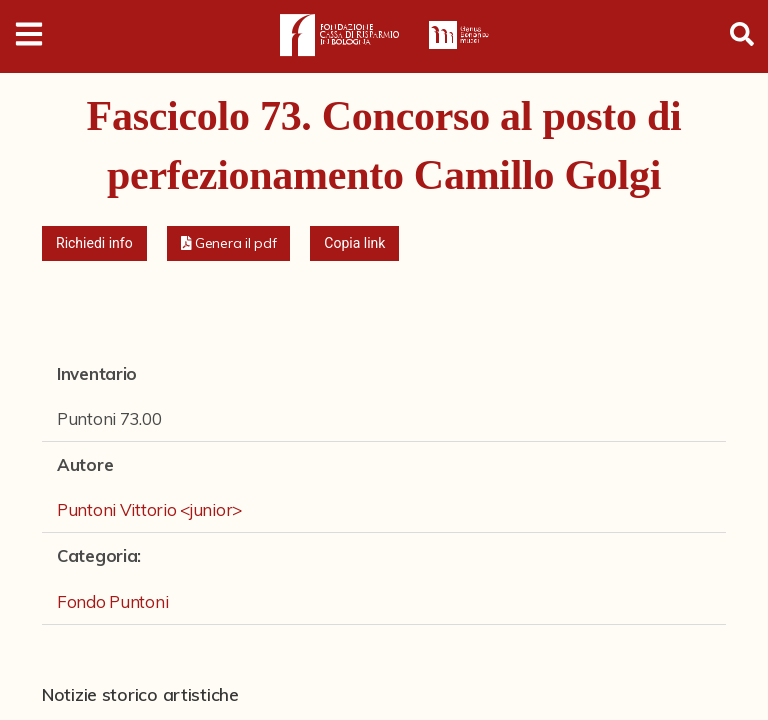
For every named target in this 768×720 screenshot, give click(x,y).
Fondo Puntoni (112, 601)
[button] (229, 243)
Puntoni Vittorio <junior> (149, 509)
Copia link (354, 243)
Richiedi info (94, 243)
